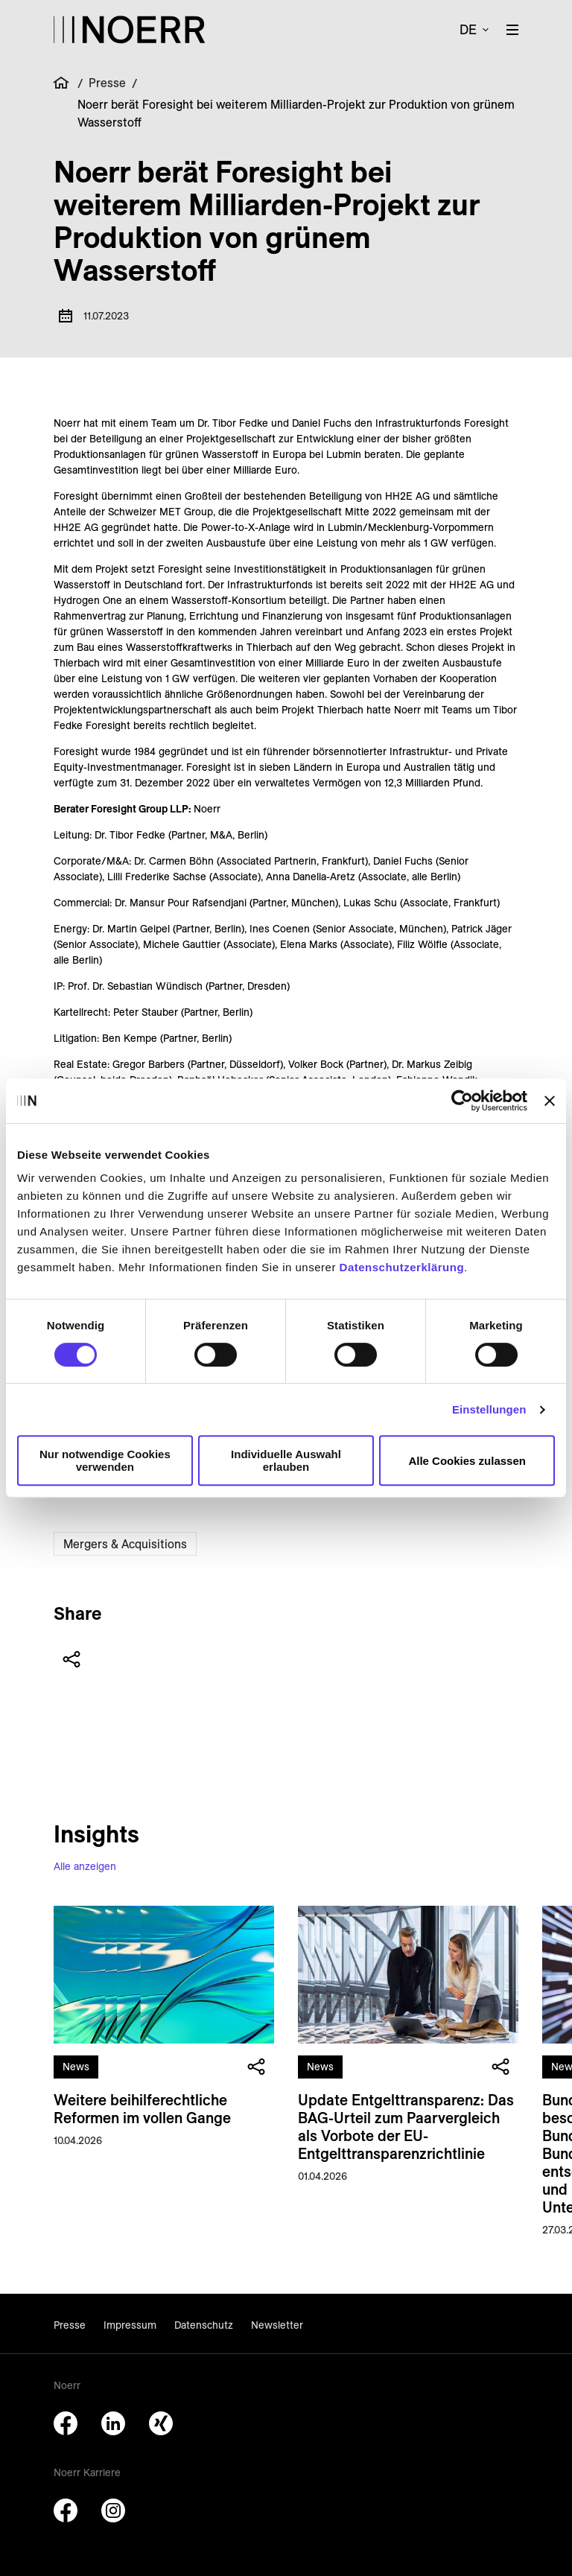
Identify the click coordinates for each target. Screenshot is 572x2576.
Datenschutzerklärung (402, 1267)
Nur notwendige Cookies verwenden (105, 1460)
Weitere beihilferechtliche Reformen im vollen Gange (142, 2108)
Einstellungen (489, 1409)
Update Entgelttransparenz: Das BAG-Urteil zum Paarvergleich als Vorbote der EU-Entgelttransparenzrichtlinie (406, 2126)
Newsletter (277, 2325)
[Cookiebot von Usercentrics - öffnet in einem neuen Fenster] (462, 1101)
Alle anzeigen (85, 1866)
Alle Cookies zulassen (467, 1460)
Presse (107, 82)
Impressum (130, 2325)
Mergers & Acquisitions (125, 1543)
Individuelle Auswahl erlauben (286, 1460)
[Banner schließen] (549, 1100)
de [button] (468, 29)
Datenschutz (203, 2325)
